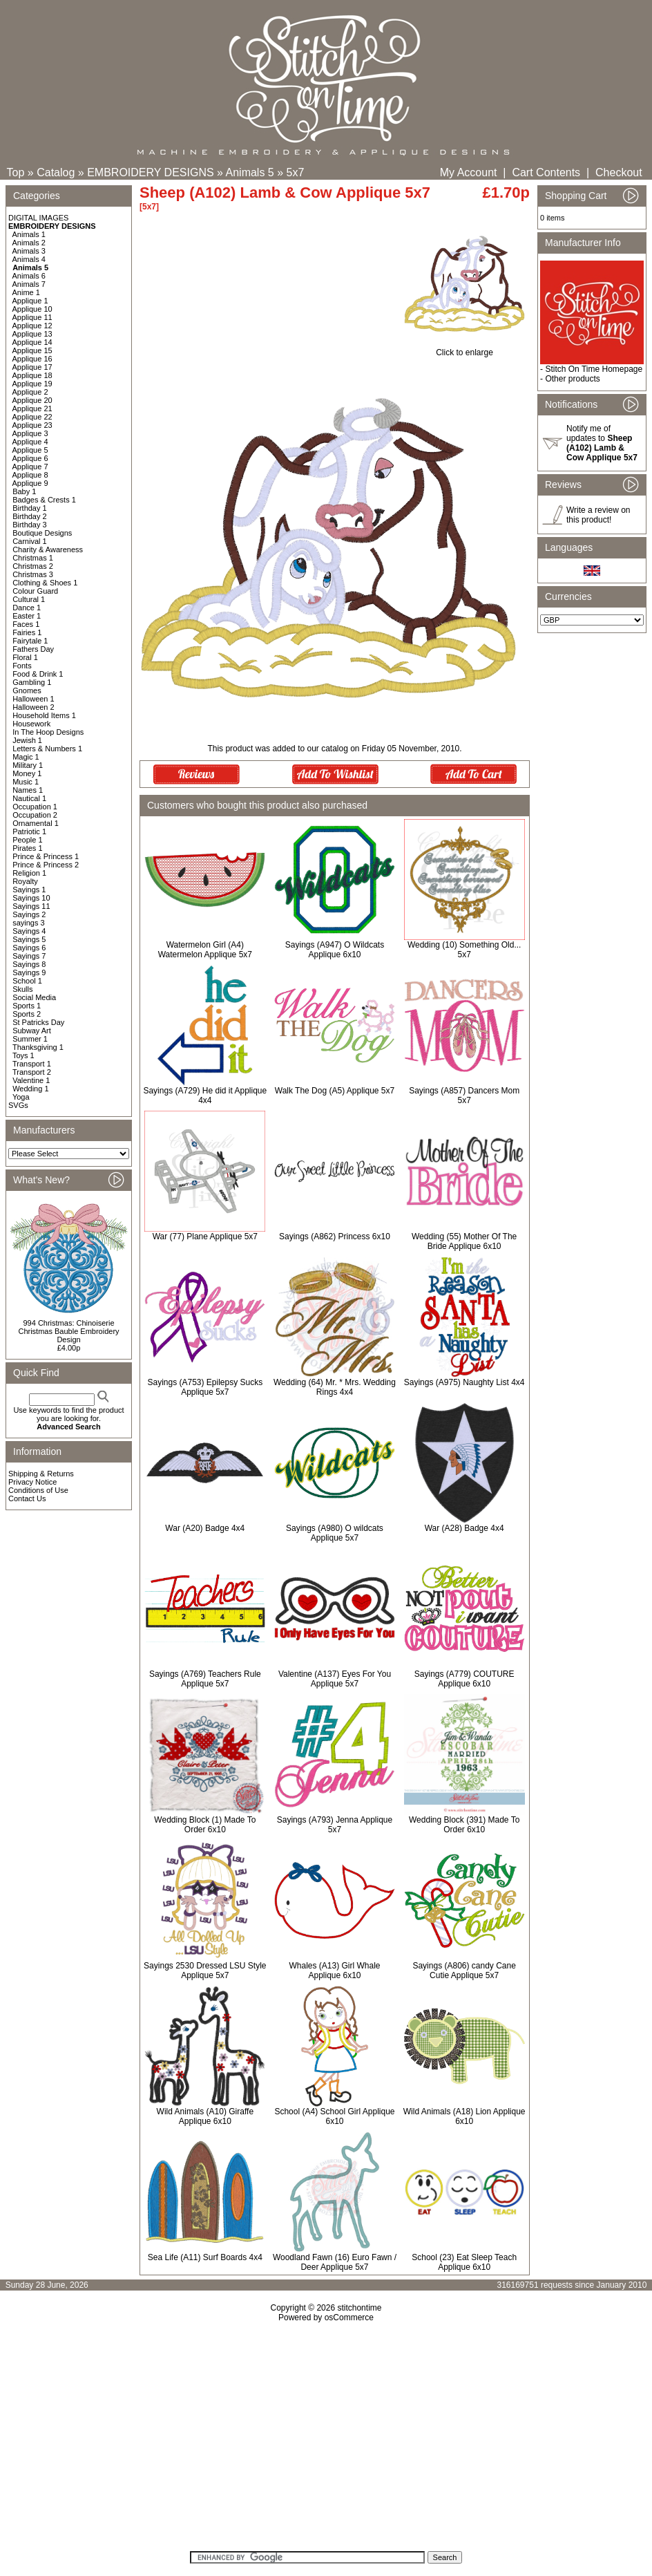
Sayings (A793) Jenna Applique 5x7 (334, 1824)
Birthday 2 (29, 516)
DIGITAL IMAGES (38, 218)
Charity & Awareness (47, 549)
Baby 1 (24, 491)
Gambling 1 (31, 682)
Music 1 (25, 782)
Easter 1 (26, 616)
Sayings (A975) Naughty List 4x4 (464, 1382)
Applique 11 (32, 317)
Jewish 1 (27, 740)
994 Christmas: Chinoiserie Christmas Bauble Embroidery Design (68, 1331)
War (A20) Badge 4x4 (205, 1528)
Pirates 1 (27, 848)
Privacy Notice (32, 1482)
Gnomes (26, 690)
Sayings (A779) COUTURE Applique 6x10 (464, 1679)
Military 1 (27, 765)
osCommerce (349, 2317)
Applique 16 (32, 359)
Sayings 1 (29, 889)
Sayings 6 (29, 947)
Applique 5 (30, 450)
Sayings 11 (31, 906)
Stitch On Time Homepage (593, 369)
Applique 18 (32, 375)
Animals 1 (29, 234)
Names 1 (27, 790)
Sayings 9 (29, 972)
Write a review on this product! (598, 515)
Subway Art (31, 1030)
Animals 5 (250, 172)
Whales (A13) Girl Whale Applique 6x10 (334, 1970)
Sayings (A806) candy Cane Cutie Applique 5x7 (463, 1970)
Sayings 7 (29, 956)
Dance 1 (26, 607)
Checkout (618, 172)
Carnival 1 (29, 541)
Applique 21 (32, 408)
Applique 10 (32, 309)
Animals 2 (29, 242)
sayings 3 (28, 923)
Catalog (56, 172)
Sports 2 (26, 1014)
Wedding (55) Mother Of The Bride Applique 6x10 (464, 1241)
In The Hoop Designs (48, 732)
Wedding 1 (30, 1088)
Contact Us (27, 1498)
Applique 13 (32, 334)
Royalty (25, 881)
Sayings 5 (29, 939)
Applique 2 (30, 392)
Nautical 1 (29, 798)
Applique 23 (32, 425)
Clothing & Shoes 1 (44, 583)
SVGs (18, 1105)
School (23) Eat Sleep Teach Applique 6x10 (464, 2262)
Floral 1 (25, 657)
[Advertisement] (326, 2441)
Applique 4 (30, 442)
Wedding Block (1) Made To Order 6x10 (205, 1824)
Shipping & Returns (41, 1473)
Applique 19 (32, 383)
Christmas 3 (32, 574)
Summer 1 (30, 1039)
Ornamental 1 (35, 823)
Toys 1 (23, 1055)
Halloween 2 (33, 707)
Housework (31, 724)
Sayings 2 (29, 914)
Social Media (34, 997)
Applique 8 (30, 475)
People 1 (27, 840)
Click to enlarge (464, 348)
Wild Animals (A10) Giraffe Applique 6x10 (205, 2116)
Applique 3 (30, 433)
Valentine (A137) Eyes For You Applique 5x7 (334, 1679)
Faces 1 (25, 624)
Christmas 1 (32, 558)
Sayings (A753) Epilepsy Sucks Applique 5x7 (204, 1387)
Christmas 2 (32, 566)
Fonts (22, 665)
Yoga (21, 1097)
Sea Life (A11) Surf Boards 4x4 (205, 2257)
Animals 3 (29, 251)
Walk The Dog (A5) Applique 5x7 (334, 1091)
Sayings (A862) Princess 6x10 (334, 1236)
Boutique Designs (42, 533)
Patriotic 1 (29, 831)
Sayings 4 (29, 931)
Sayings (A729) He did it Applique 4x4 (205, 1095)
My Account (468, 172)
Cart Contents (546, 172)
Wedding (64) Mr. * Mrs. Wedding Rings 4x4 (335, 1387)
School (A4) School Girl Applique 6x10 (334, 2116)
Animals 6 (29, 276)
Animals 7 (29, 284)
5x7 (296, 172)
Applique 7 (30, 466)
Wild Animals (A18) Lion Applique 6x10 (464, 2116)
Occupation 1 (34, 806)
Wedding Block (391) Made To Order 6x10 (464, 1824)
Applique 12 (32, 325)
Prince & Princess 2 (45, 865)
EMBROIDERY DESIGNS (150, 172)
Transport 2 (31, 1072)
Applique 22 (32, 417)
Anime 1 (26, 292)
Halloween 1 (33, 699)
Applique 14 (32, 342)
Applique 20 (32, 400)
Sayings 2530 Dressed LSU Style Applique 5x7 (205, 1970)
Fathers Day (33, 649)
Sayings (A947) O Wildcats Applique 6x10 (334, 949)
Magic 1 (25, 757)
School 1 (27, 981)
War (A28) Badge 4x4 (464, 1528)
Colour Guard (35, 591)
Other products (572, 379)
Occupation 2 (34, 815)
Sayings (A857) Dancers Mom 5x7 (464, 1095)
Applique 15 (32, 350)
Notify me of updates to (601, 443)
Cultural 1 (28, 599)
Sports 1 (26, 1006)
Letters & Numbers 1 (47, 748)
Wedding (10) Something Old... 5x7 (464, 949)
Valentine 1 (31, 1080)
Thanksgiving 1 (38, 1047)
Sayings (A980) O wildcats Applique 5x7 (334, 1533)
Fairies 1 (26, 632)
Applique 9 (30, 483)
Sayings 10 (31, 898)
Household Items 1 (44, 715)
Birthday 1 (29, 508)
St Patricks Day (38, 1022)
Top (16, 172)
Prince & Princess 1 (45, 856)
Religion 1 (29, 873)
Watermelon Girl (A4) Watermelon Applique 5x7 (205, 949)
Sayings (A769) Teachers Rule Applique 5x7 (205, 1679)
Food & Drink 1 (37, 674)
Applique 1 (30, 301)
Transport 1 (31, 1064)
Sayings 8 (29, 964)
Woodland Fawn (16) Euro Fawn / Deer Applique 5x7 (334, 2262)
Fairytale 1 (30, 641)
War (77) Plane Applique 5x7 (205, 1236)
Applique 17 (32, 367)
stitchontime (359, 2308)
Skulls (22, 989)
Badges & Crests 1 (44, 500)
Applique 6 (30, 458)
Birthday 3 (29, 524)
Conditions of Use (38, 1490)
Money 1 (26, 773)
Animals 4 (29, 259)
